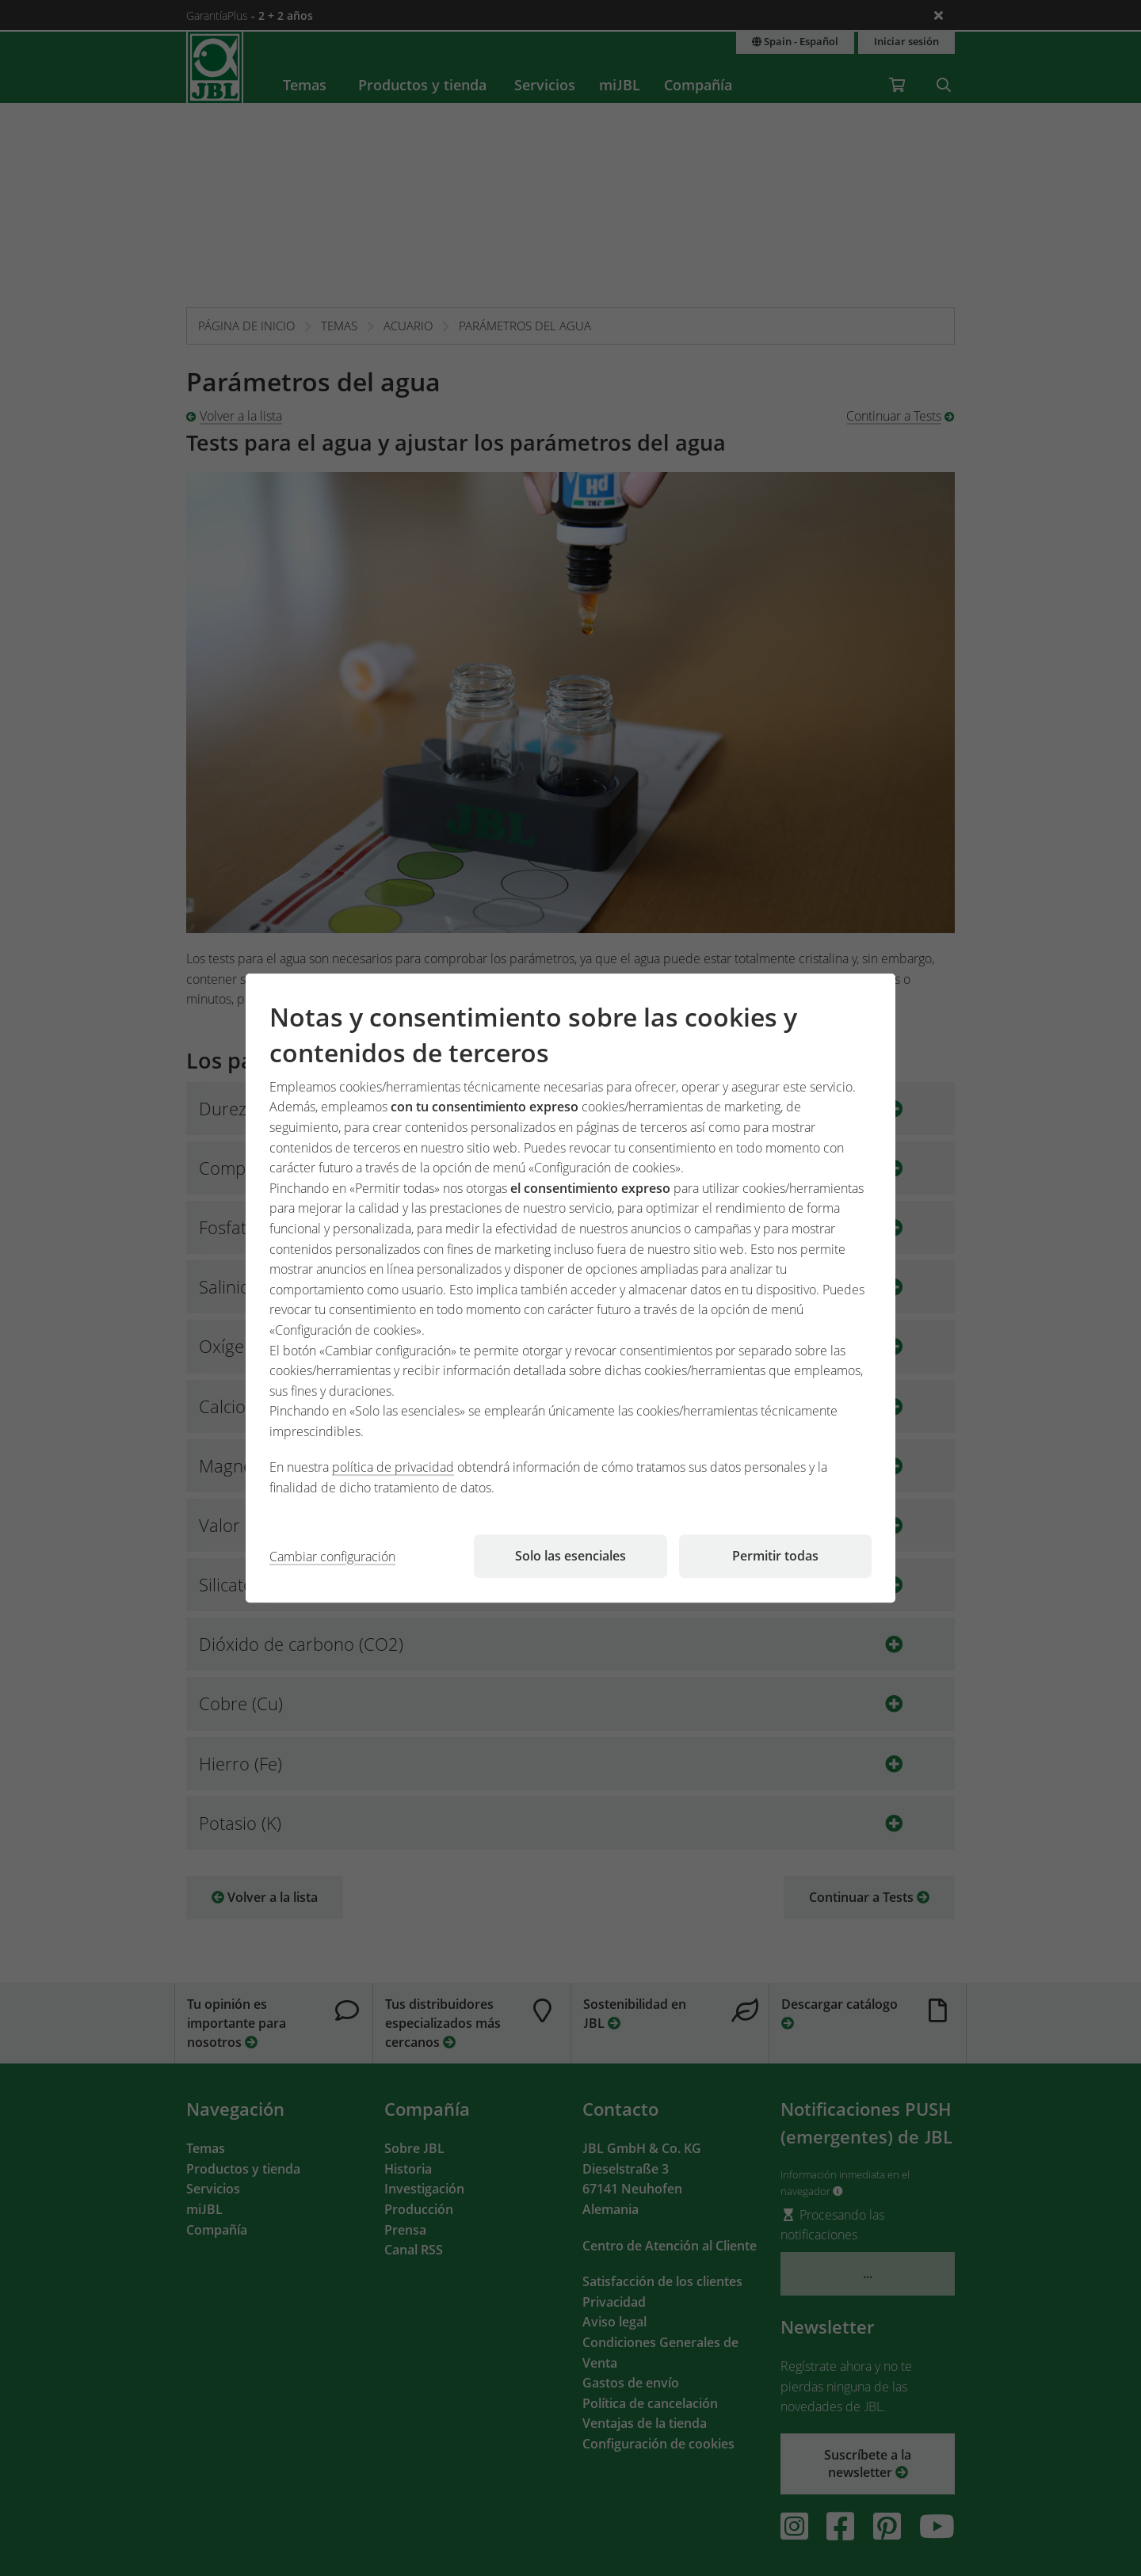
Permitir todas (775, 1555)
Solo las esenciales (570, 1555)
